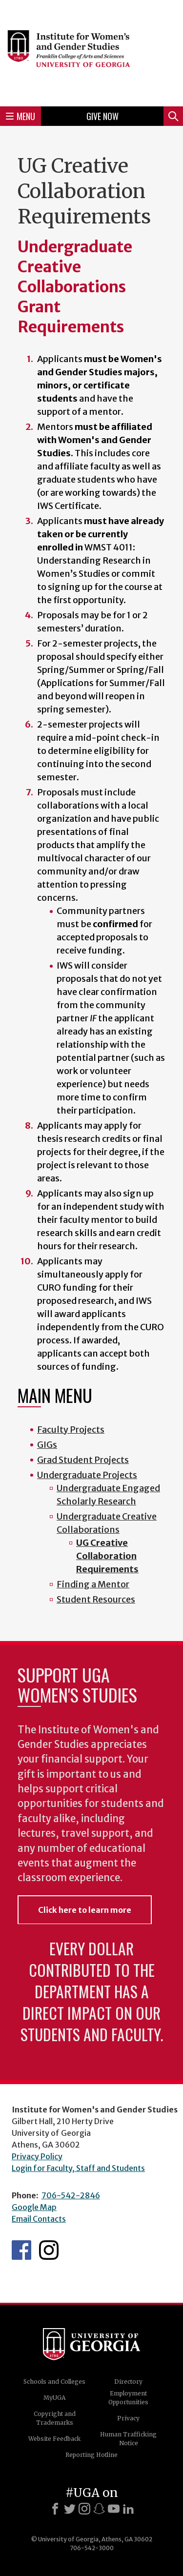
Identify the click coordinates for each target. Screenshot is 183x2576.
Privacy (128, 2418)
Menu (20, 116)
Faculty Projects (70, 1429)
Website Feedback (54, 2438)
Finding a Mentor (93, 1584)
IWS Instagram (49, 2250)
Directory (128, 2381)
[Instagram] (84, 2509)
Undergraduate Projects (87, 1475)
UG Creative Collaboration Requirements (107, 1556)
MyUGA (54, 2397)
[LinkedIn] (128, 2509)
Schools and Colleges (54, 2381)
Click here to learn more (84, 1910)
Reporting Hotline (91, 2454)
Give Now (102, 116)
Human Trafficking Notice (128, 2439)
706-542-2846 (70, 2195)
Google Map (34, 2207)
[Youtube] (114, 2509)
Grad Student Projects (83, 1459)
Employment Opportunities (128, 2398)
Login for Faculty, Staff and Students (78, 2168)
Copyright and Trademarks (55, 2418)
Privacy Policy (37, 2156)
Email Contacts (39, 2219)
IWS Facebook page (21, 2250)
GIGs (47, 1444)
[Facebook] (55, 2509)
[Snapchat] (99, 2509)
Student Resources (96, 1599)
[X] (70, 2509)
